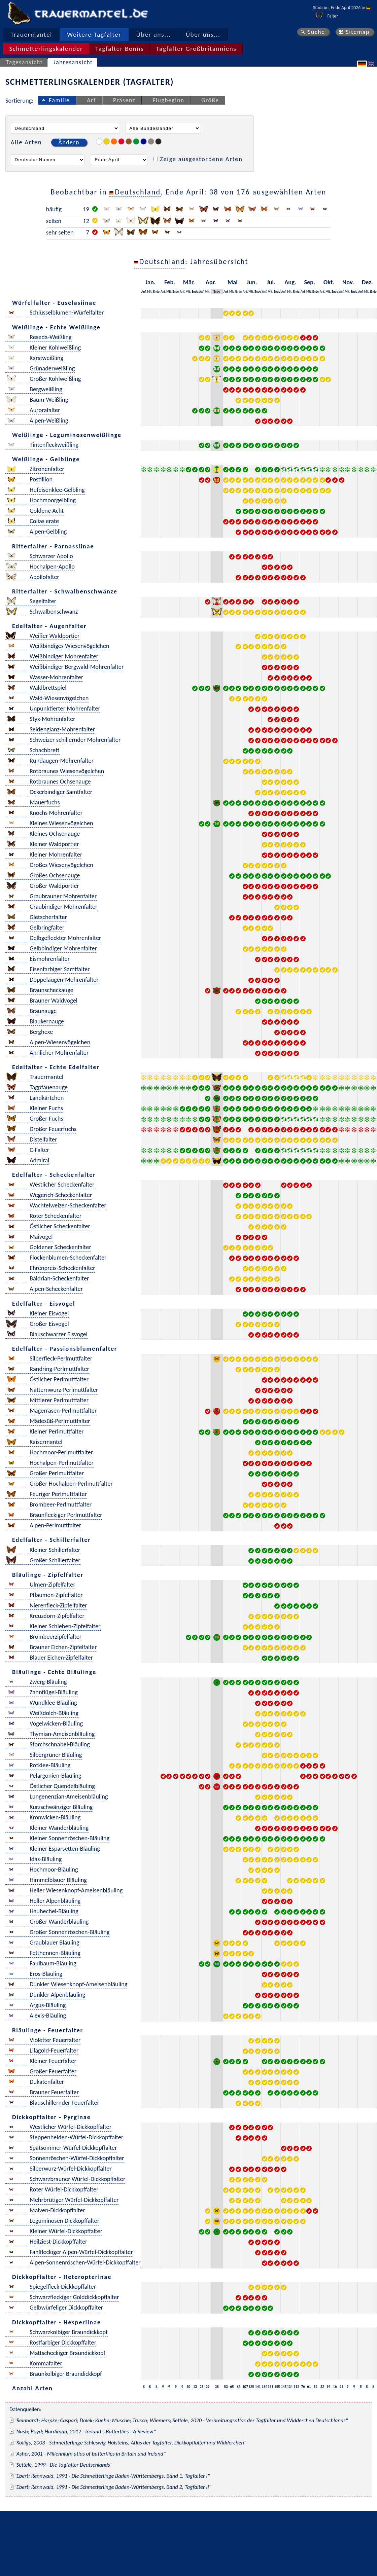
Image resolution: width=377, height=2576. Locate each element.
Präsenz (124, 100)
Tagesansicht (24, 62)
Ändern (69, 142)
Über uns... (153, 34)
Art (91, 100)
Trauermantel (31, 34)
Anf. (143, 291)
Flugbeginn (168, 100)
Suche (316, 32)
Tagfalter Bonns (119, 48)
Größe (210, 100)
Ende (156, 291)
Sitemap (358, 32)
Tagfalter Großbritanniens (196, 48)
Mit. (149, 291)
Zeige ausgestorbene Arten (201, 159)
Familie (59, 100)
